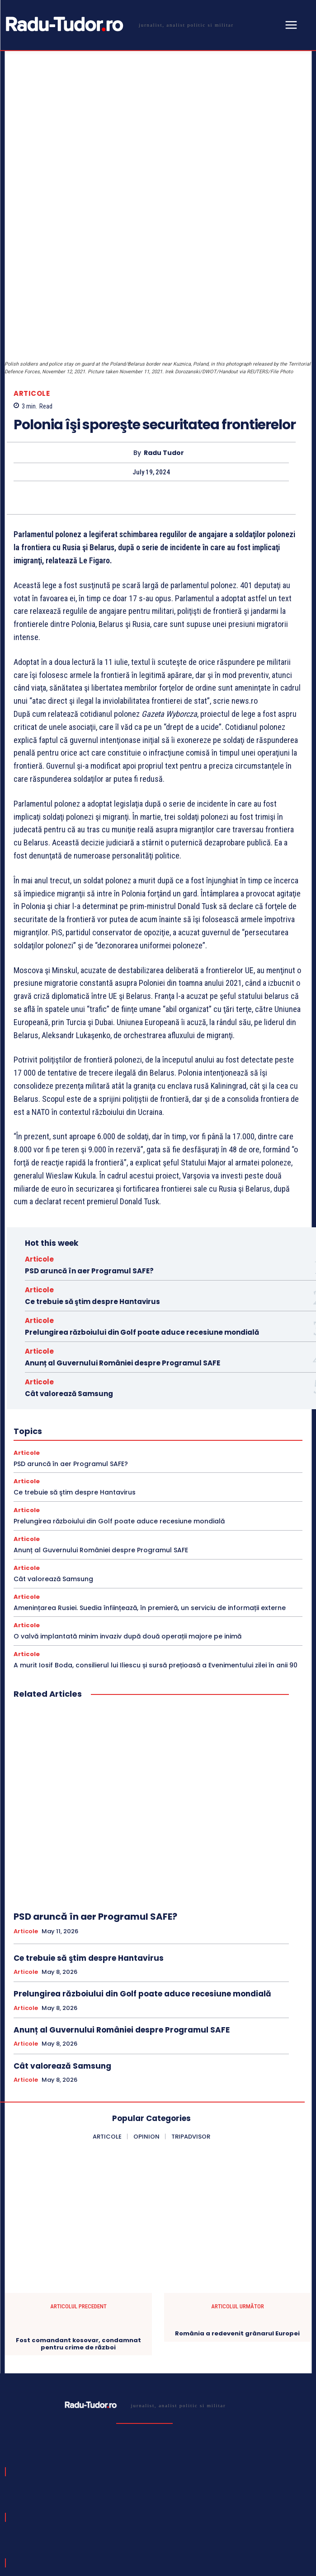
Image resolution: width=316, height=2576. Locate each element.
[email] (129, 2498)
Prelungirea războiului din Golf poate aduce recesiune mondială (142, 1232)
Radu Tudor (164, 353)
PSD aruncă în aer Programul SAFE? (89, 1171)
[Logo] (118, 24)
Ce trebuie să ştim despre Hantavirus (92, 1202)
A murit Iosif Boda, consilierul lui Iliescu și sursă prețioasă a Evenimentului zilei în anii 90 (155, 1565)
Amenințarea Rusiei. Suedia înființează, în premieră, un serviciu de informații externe (150, 1508)
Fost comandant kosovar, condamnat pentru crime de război (78, 2244)
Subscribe (278, 2498)
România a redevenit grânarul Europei (237, 2233)
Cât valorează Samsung (69, 1294)
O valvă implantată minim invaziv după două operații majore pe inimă (127, 1536)
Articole (32, 293)
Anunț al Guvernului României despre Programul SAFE (122, 1263)
